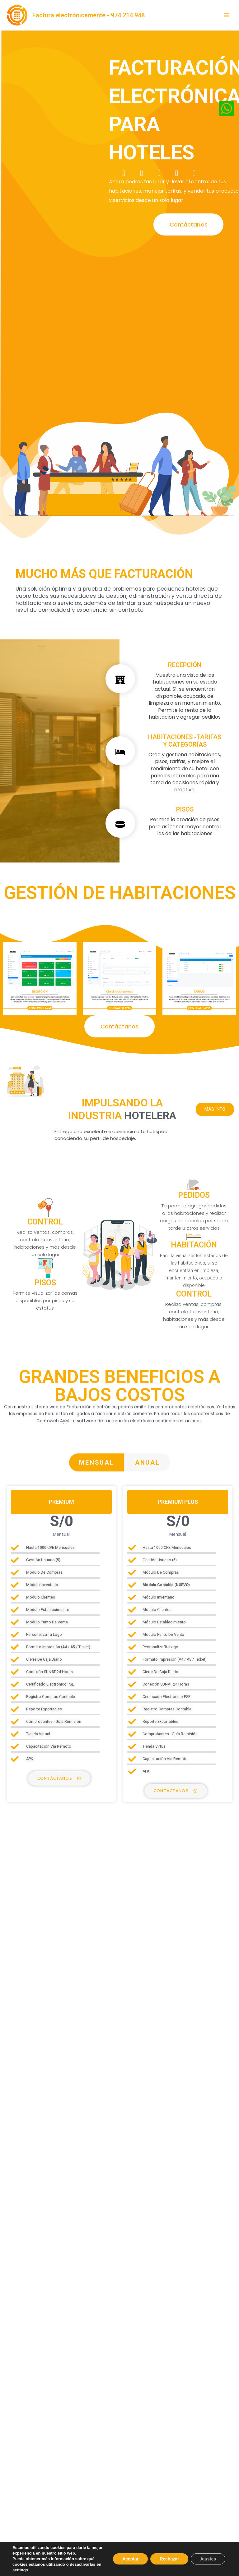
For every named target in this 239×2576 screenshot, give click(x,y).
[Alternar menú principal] (226, 15)
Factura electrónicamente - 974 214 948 (88, 15)
